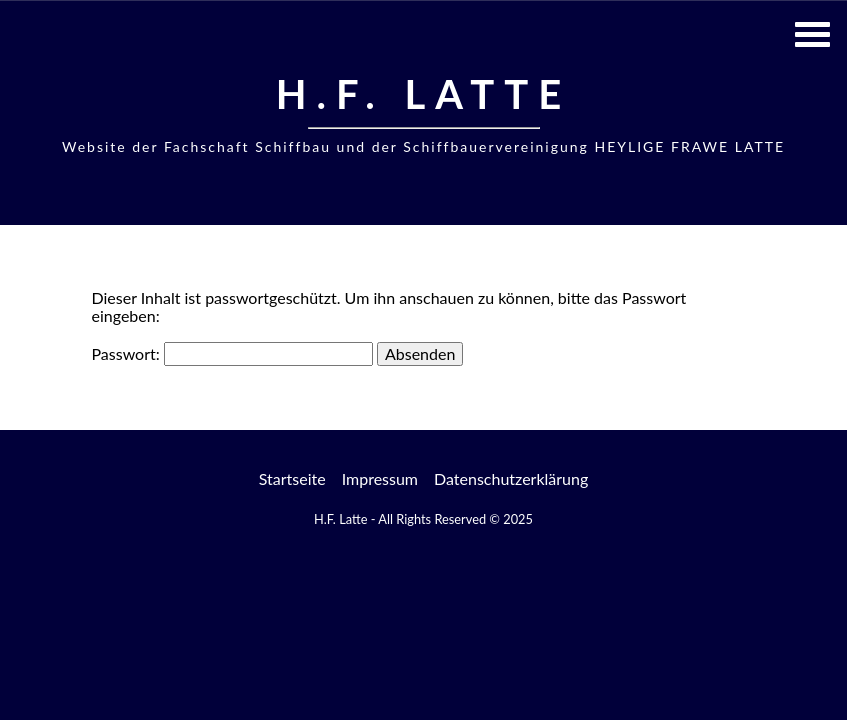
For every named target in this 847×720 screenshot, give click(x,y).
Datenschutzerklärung (511, 478)
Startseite (292, 478)
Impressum (380, 478)
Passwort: (232, 353)
